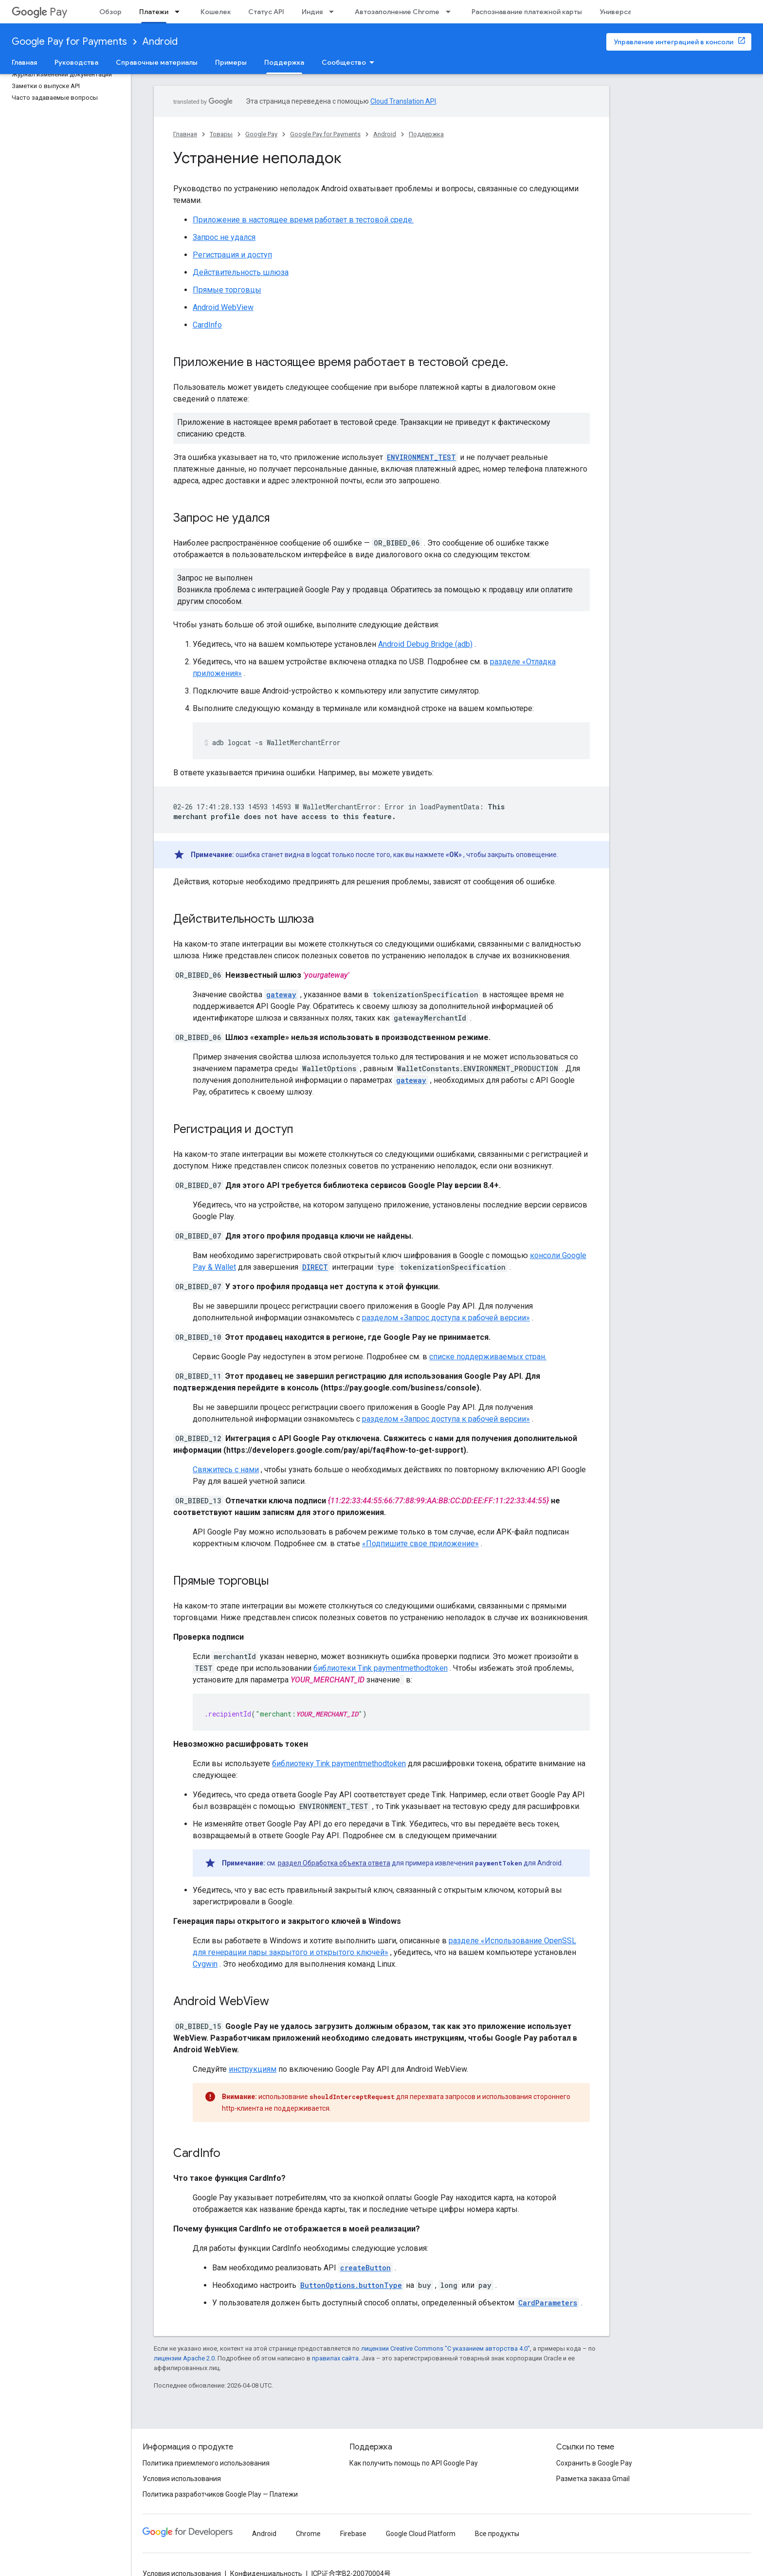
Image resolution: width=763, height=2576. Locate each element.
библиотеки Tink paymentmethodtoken (380, 1668)
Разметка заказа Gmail (593, 2479)
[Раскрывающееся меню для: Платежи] (180, 11)
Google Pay (261, 134)
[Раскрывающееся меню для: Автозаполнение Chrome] (451, 11)
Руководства (76, 62)
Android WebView (223, 307)
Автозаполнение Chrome (397, 11)
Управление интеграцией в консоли (673, 41)
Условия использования (182, 2479)
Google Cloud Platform (420, 2534)
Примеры (231, 62)
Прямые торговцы (227, 289)
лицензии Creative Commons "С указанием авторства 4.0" (445, 2348)
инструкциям (252, 2069)
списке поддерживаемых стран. (487, 1356)
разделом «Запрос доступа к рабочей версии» (446, 1317)
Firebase (353, 2534)
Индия (312, 11)
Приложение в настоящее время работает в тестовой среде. (303, 219)
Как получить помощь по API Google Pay (413, 2463)
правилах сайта (335, 2358)
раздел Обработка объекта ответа (334, 1863)
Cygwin (205, 1964)
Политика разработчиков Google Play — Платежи (220, 2494)
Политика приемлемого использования (206, 2463)
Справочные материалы (157, 62)
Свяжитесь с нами (226, 1469)
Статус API (266, 11)
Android (160, 42)
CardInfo (207, 324)
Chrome (308, 2534)
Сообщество (344, 62)
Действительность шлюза (241, 272)
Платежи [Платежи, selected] (153, 11)
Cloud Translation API (403, 101)
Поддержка (426, 134)
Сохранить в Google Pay (594, 2463)
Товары (221, 134)
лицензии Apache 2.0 (184, 2358)
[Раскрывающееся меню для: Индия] (334, 11)
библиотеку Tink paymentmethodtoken (339, 1763)
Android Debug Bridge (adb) (425, 644)
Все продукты (497, 2534)
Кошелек (215, 11)
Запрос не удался (224, 237)
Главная (24, 62)
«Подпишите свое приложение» (420, 1543)
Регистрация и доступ (232, 254)
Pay (39, 11)
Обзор (110, 11)
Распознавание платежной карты (527, 11)
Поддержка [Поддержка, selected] (284, 62)
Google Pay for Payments (69, 42)
